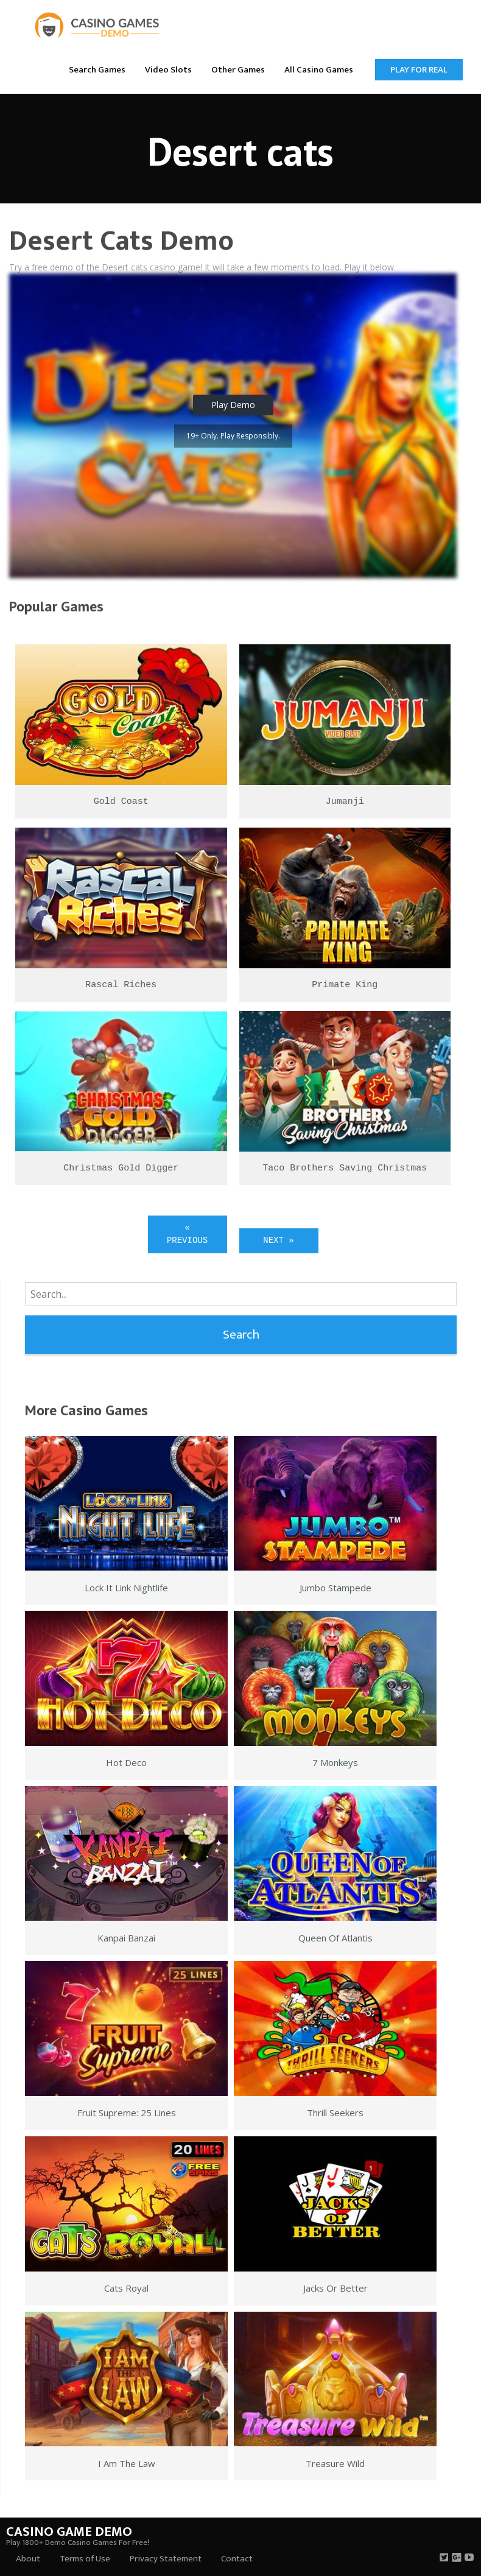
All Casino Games (318, 69)
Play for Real (419, 69)
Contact (237, 2558)
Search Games (97, 69)
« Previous (187, 1234)
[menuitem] (97, 69)
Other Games (238, 69)
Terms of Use (85, 2558)
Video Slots (168, 69)
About (28, 2558)
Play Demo (233, 404)
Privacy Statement (166, 2558)
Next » (278, 1240)
